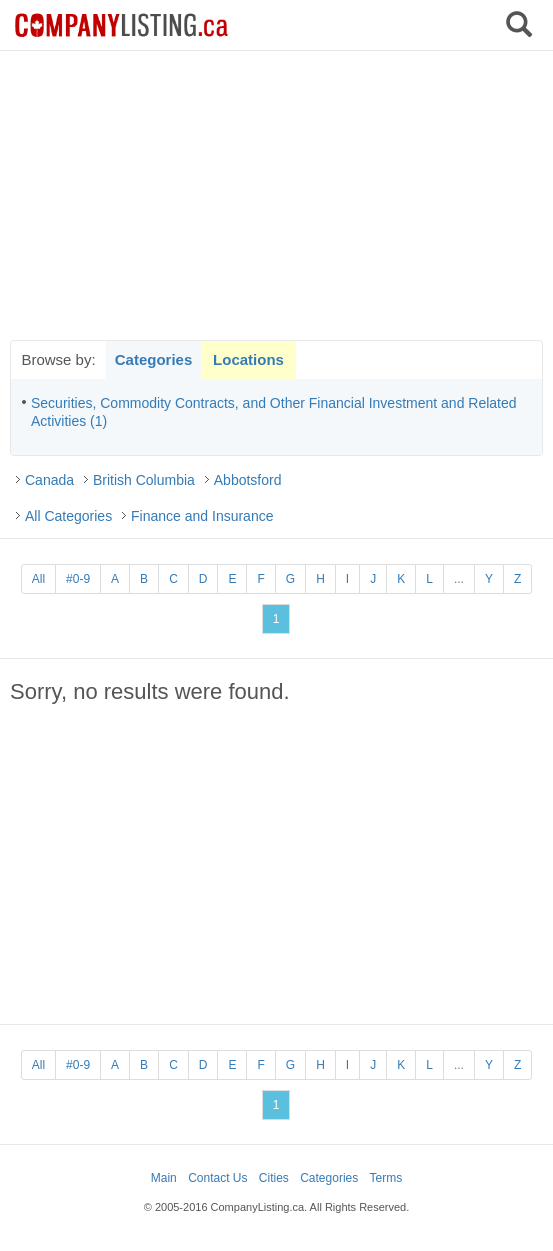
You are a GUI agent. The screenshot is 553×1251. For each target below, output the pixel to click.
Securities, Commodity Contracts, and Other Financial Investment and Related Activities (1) (274, 412)
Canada (49, 480)
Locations (248, 359)
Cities (274, 1178)
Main (164, 1178)
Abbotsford (248, 480)
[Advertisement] (277, 195)
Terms (386, 1178)
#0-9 (78, 579)
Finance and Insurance (202, 516)
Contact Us (217, 1178)
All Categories (68, 516)
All (38, 579)
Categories (154, 359)
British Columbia (144, 480)
